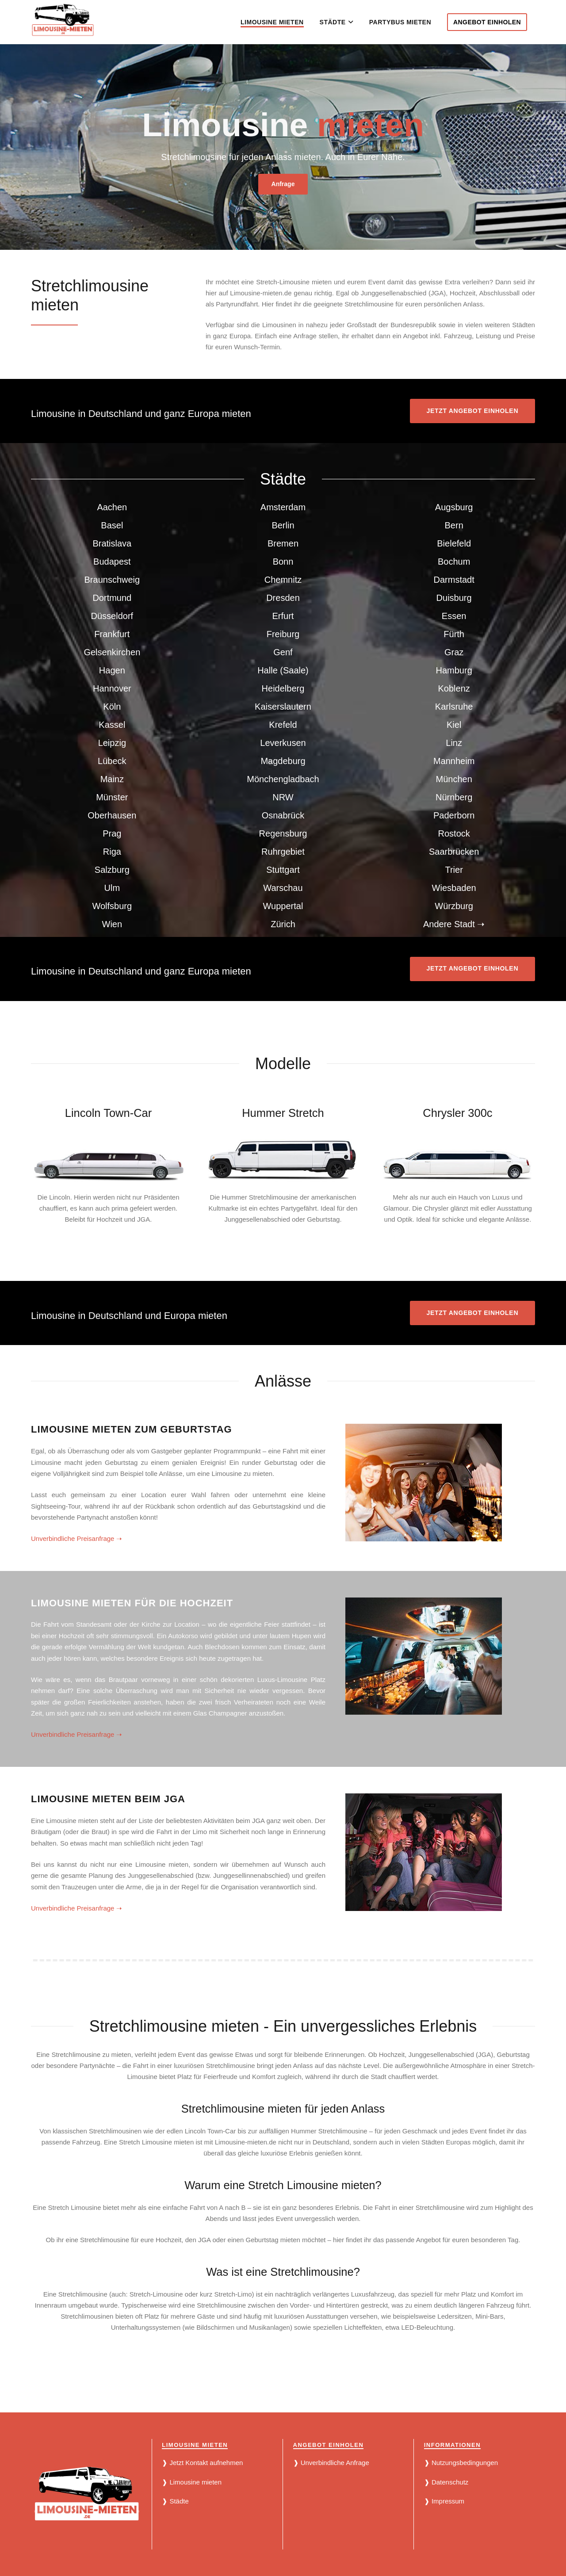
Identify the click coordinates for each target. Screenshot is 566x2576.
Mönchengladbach (283, 779)
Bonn (283, 561)
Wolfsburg (112, 906)
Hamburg (454, 670)
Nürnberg (454, 797)
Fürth (454, 634)
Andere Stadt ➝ (454, 924)
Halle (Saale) (283, 670)
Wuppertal (283, 906)
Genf (282, 652)
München (454, 779)
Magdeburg (282, 761)
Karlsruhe (454, 706)
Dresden (283, 598)
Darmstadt (454, 580)
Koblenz (454, 688)
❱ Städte (175, 2501)
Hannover (112, 688)
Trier (454, 870)
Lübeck (112, 761)
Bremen (283, 543)
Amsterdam (283, 507)
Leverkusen (283, 743)
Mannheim (453, 761)
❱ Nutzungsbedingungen (461, 2462)
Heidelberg (283, 688)
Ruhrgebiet (283, 851)
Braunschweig (112, 580)
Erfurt (283, 616)
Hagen (112, 670)
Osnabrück (283, 815)
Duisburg (454, 598)
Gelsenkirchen (112, 652)
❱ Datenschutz (446, 2482)
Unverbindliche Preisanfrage (76, 1538)
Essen (454, 616)
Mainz (112, 779)
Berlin (283, 525)
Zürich (283, 924)
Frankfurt (112, 634)
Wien (112, 924)
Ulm (112, 888)
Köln (112, 706)
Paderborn (453, 815)
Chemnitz (283, 580)
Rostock (454, 833)
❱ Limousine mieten (192, 2482)
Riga (112, 851)
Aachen (112, 507)
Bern (454, 525)
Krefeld (283, 725)
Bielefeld (454, 543)
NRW (282, 797)
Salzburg (112, 870)
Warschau (282, 888)
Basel (112, 525)
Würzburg (454, 906)
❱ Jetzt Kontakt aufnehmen (202, 2462)
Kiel (454, 725)
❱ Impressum (444, 2501)
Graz (453, 652)
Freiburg (283, 634)
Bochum (454, 561)
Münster (112, 797)
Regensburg (283, 833)
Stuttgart (283, 870)
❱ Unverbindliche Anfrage (331, 2462)
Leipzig (112, 743)
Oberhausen (112, 815)
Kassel (112, 725)
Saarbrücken (454, 851)
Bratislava (111, 543)
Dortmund (111, 598)
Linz (454, 743)
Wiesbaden (454, 888)
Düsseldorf (112, 616)
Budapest (112, 561)
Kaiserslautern (283, 706)
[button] (349, 22)
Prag (112, 833)
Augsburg (454, 507)
